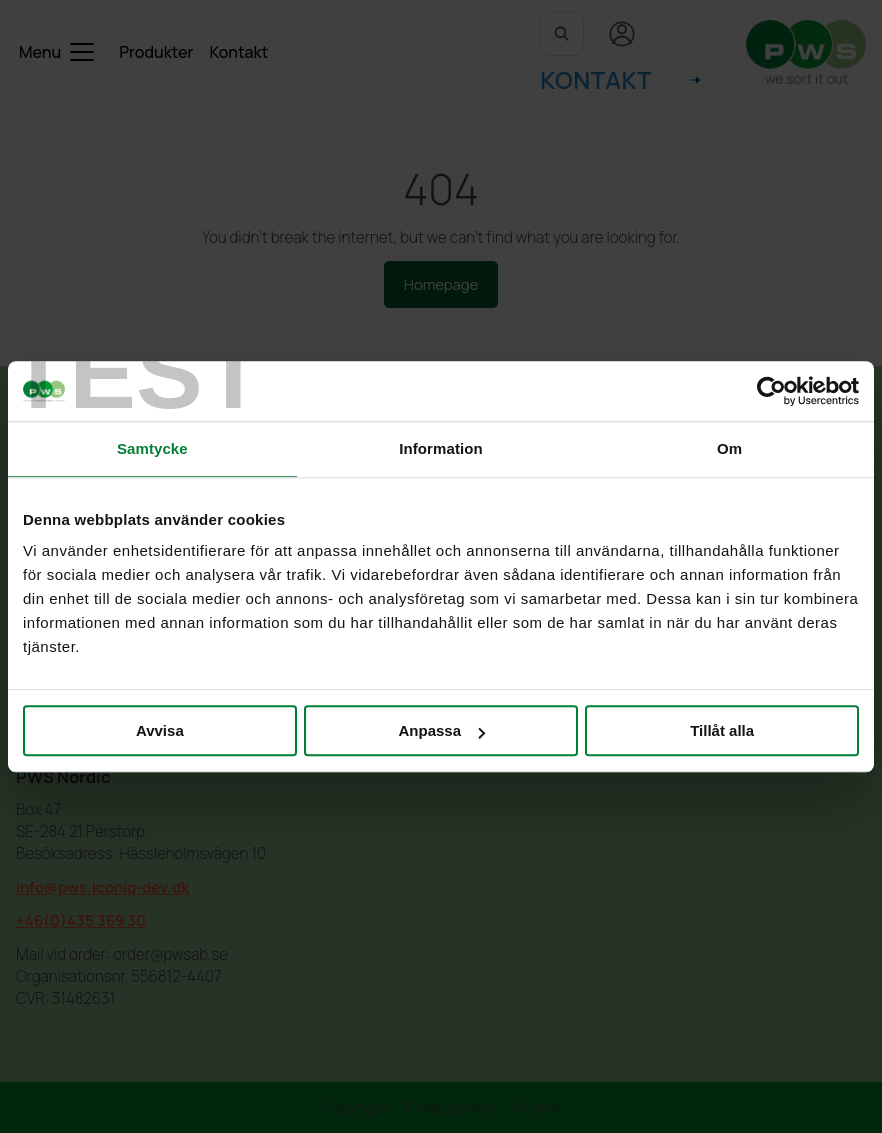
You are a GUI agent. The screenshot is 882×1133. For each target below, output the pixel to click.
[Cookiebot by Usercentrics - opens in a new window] (771, 391)
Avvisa (160, 730)
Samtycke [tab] (152, 448)
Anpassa (441, 730)
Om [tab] (729, 448)
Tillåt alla (722, 730)
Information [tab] (441, 448)
